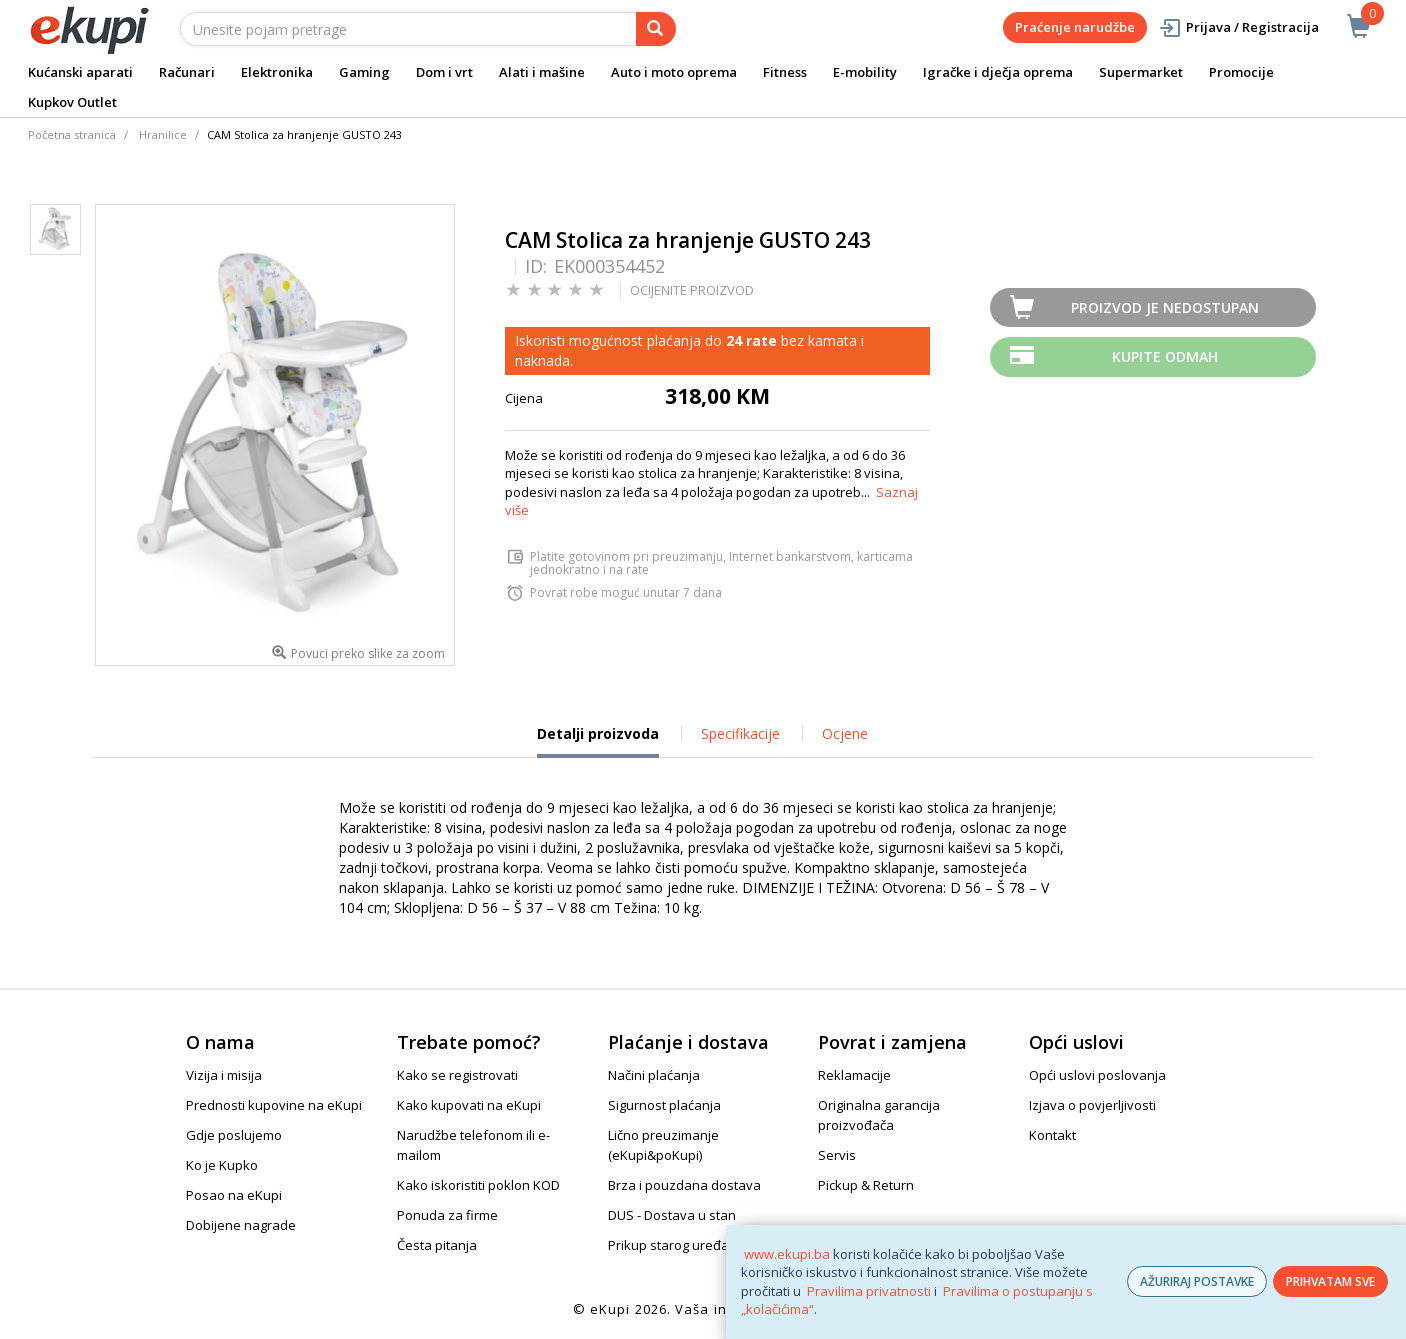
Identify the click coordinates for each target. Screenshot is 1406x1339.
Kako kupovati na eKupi (469, 1105)
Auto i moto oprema (674, 72)
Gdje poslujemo (234, 1135)
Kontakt (1052, 1135)
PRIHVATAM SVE (1330, 1281)
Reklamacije (854, 1075)
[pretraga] (656, 29)
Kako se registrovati (457, 1075)
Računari (187, 72)
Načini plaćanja (654, 1075)
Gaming (364, 72)
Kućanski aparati (80, 72)
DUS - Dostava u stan (672, 1215)
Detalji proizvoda (598, 741)
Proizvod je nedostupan (1165, 307)
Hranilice (163, 134)
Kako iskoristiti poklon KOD (478, 1185)
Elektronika (277, 72)
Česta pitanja (437, 1245)
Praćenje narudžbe (1075, 27)
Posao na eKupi (234, 1195)
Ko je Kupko (222, 1165)
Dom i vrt (444, 72)
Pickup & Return (866, 1185)
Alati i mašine (542, 72)
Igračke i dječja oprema (998, 72)
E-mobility (865, 72)
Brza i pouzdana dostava (684, 1185)
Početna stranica (72, 134)
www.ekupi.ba (787, 1254)
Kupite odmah (1165, 356)
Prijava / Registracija (1238, 27)
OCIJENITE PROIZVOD (692, 290)
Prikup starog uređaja (674, 1245)
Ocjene (845, 733)
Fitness (785, 72)
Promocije (1241, 72)
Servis (837, 1155)
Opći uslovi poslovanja (1097, 1075)
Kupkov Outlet (72, 102)
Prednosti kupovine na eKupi (274, 1105)
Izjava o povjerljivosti (1092, 1105)
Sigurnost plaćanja (664, 1105)
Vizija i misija (224, 1075)
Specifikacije (740, 733)
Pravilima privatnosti (869, 1291)
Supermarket (1141, 72)
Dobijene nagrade (241, 1225)
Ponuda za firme (447, 1215)
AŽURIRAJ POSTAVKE (1197, 1281)
